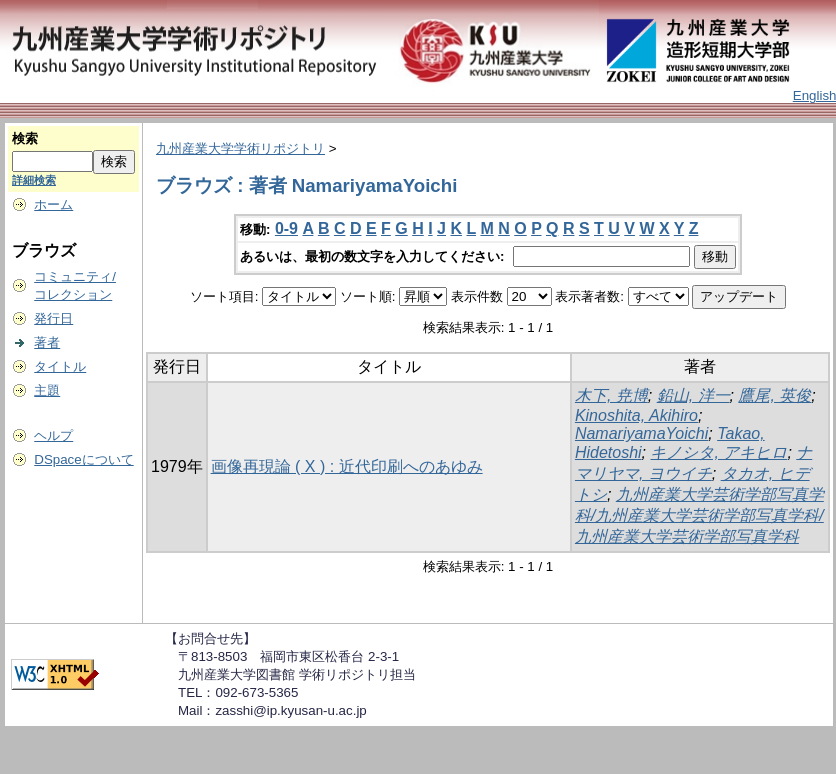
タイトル (60, 366)
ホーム (53, 204)
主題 (47, 390)
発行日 (53, 318)
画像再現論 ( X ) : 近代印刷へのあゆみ (347, 466)
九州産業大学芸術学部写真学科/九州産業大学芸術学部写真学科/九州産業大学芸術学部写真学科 (699, 515)
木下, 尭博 (611, 395)
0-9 (286, 228)
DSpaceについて (83, 459)
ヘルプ (53, 435)
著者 (47, 342)
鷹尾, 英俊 (774, 395)
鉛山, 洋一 (693, 395)
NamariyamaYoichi (641, 433)
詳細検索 (34, 180)
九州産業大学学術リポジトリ (240, 148)
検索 (25, 138)
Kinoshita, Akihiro (636, 415)
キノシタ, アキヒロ (718, 452)
